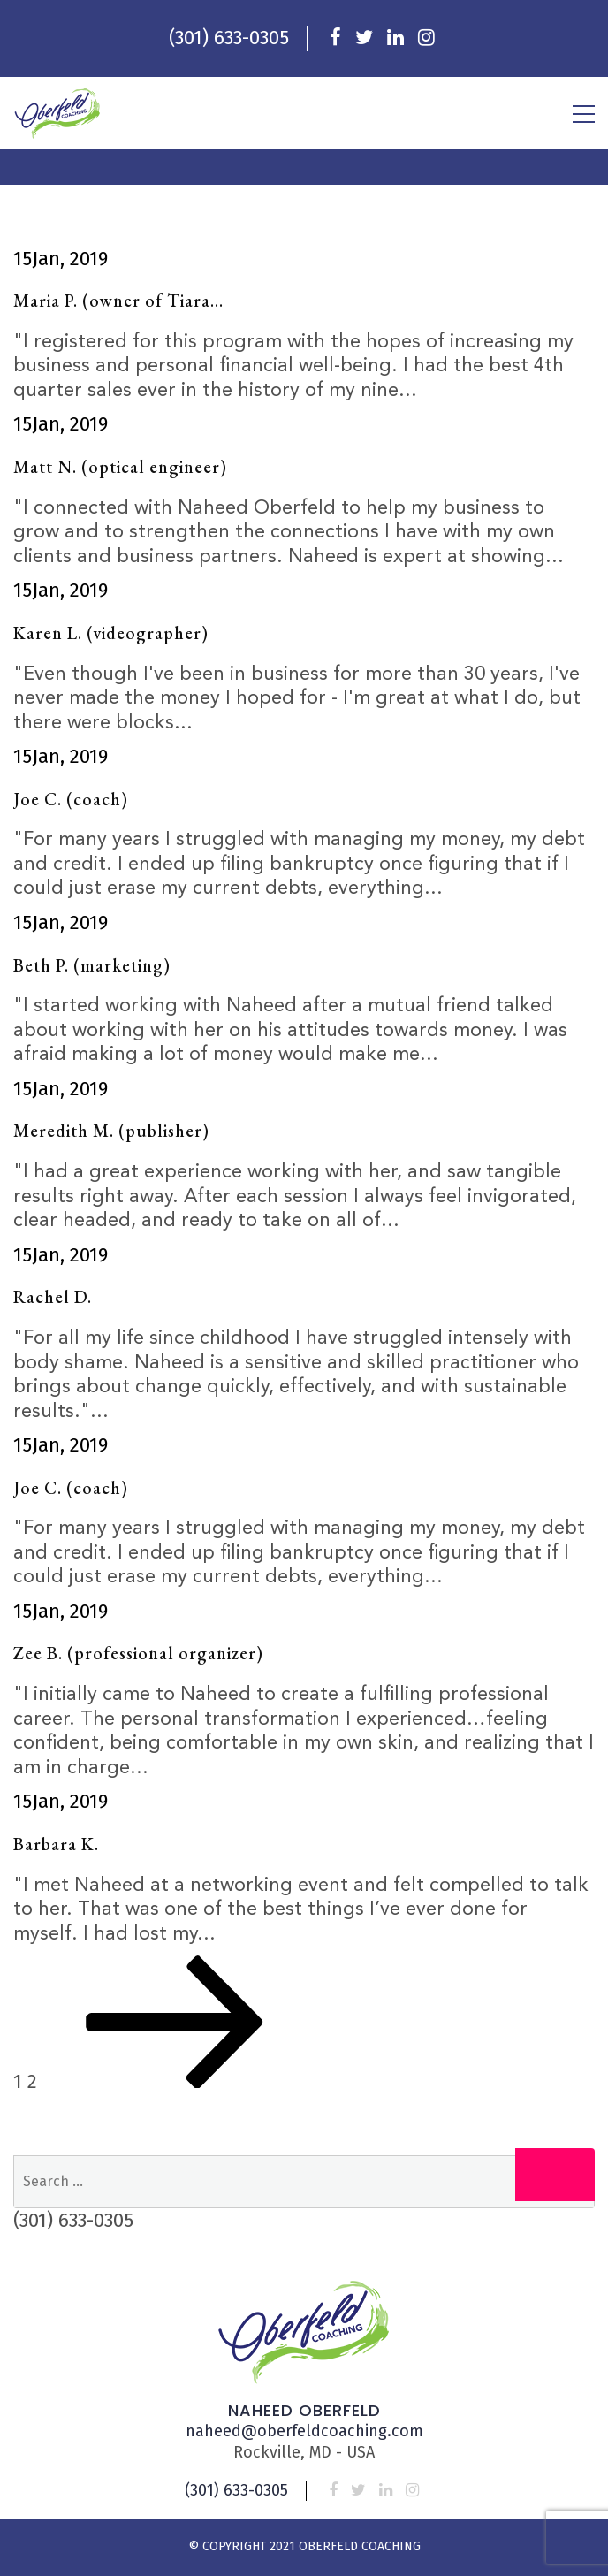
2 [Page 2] (32, 2081)
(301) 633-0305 (229, 38)
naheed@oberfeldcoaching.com (304, 2431)
